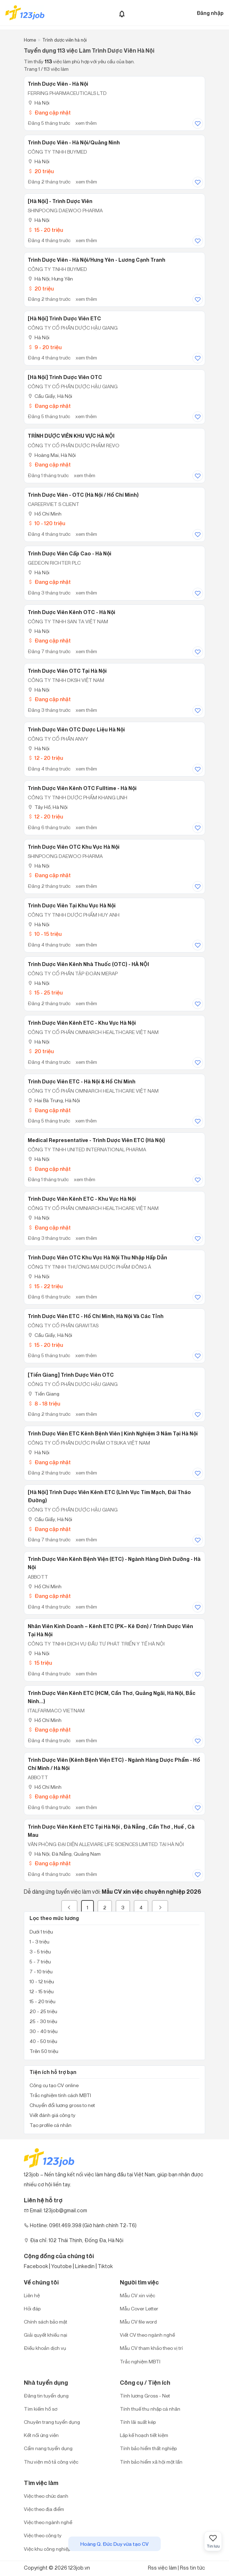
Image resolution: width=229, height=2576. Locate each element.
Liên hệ (32, 2295)
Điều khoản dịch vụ (45, 2348)
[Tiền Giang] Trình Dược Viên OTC (71, 1375)
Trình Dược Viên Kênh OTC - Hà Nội (71, 612)
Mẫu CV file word (138, 2321)
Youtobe (61, 2266)
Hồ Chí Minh (45, 513)
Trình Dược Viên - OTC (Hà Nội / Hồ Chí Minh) (83, 495)
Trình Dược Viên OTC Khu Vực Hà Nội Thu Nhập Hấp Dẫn (97, 1258)
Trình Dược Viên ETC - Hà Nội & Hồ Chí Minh (81, 1082)
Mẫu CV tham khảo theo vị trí (151, 2348)
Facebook (36, 2266)
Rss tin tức (192, 2567)
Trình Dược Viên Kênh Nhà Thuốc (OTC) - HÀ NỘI (88, 964)
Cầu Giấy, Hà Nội (50, 396)
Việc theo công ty (43, 2535)
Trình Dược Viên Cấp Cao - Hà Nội (69, 554)
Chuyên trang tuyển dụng (52, 2422)
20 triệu (41, 171)
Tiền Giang (43, 1393)
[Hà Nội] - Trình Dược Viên (60, 201)
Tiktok (105, 2266)
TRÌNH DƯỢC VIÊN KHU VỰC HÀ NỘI (71, 436)
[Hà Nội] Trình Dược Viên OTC (65, 377)
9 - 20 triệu (45, 347)
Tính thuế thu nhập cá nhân (150, 2408)
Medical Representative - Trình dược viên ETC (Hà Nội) (96, 1140)
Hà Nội (38, 102)
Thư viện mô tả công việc (51, 2461)
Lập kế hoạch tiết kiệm (144, 2435)
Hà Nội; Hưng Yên (50, 278)
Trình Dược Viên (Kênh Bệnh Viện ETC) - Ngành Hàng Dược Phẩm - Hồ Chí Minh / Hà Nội (114, 1764)
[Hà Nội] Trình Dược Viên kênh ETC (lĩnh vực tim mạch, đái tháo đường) (109, 1496)
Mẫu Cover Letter (139, 2308)
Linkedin (85, 2266)
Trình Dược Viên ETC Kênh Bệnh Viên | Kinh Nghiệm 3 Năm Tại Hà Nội (113, 1434)
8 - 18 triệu (44, 1403)
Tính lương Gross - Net (145, 2395)
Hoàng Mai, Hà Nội (52, 455)
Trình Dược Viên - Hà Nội (58, 84)
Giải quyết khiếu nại (45, 2334)
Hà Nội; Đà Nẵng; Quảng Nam (64, 1853)
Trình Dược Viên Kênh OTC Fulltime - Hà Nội (82, 788)
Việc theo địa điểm (44, 2509)
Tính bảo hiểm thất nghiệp (148, 2448)
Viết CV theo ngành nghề (147, 2334)
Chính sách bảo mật (45, 2321)
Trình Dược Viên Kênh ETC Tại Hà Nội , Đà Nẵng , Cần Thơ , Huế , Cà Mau (111, 1831)
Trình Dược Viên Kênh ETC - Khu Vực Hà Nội (82, 1023)
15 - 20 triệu (45, 230)
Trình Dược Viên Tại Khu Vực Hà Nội (72, 906)
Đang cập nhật (49, 112)
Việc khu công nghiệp (47, 2549)
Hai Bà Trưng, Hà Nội (54, 1100)
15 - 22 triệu (45, 1286)
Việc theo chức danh (46, 2496)
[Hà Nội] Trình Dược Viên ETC (64, 318)
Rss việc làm (162, 2567)
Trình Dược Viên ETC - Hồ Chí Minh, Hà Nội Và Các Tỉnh (96, 1316)
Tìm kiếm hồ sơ (40, 2408)
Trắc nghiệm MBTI (140, 2361)
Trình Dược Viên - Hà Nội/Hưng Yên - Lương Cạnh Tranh (96, 260)
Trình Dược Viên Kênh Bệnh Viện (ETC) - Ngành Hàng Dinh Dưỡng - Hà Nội (114, 1563)
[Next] (160, 1907)
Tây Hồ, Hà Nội (48, 807)
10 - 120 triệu (46, 523)
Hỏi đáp (32, 2308)
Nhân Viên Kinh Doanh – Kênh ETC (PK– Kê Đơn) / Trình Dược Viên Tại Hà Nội (110, 1630)
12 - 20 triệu (45, 758)
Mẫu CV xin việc (137, 2295)
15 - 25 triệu (45, 992)
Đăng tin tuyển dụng (46, 2395)
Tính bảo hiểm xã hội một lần (151, 2461)
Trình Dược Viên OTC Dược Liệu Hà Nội (76, 730)
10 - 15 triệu (45, 934)
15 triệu (40, 1663)
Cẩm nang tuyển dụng (48, 2448)
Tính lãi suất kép (138, 2422)
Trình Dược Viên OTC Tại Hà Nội (67, 671)
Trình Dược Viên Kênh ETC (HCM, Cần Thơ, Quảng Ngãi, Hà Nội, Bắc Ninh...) (112, 1697)
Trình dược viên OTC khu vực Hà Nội (73, 847)
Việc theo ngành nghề (48, 2522)
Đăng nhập (210, 13)
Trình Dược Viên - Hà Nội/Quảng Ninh (74, 142)
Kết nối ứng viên (41, 2435)
